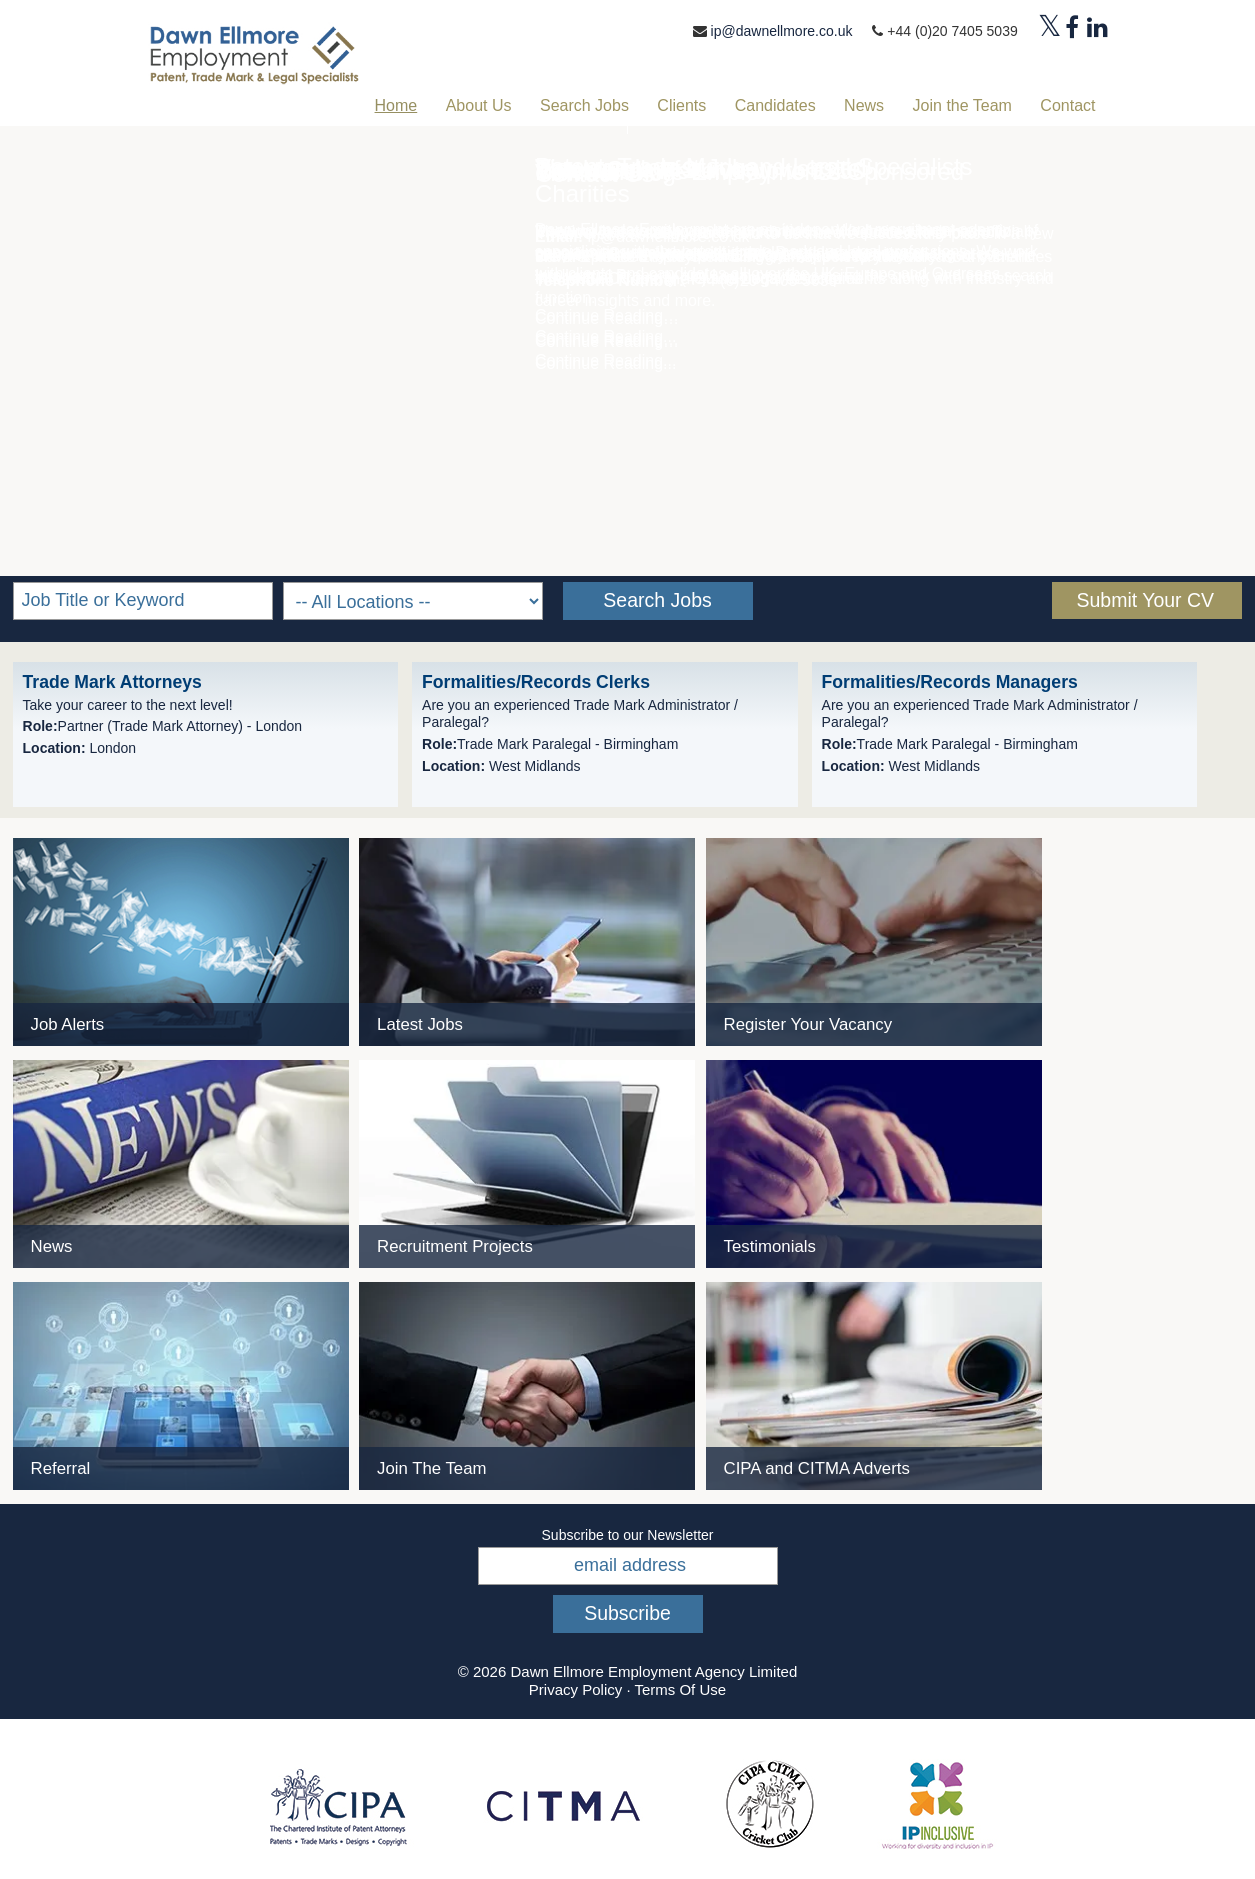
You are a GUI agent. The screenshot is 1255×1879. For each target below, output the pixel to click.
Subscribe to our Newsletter (628, 1535)
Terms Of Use (680, 1689)
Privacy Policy (575, 1689)
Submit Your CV (1145, 600)
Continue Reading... (605, 363)
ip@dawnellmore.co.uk (782, 31)
